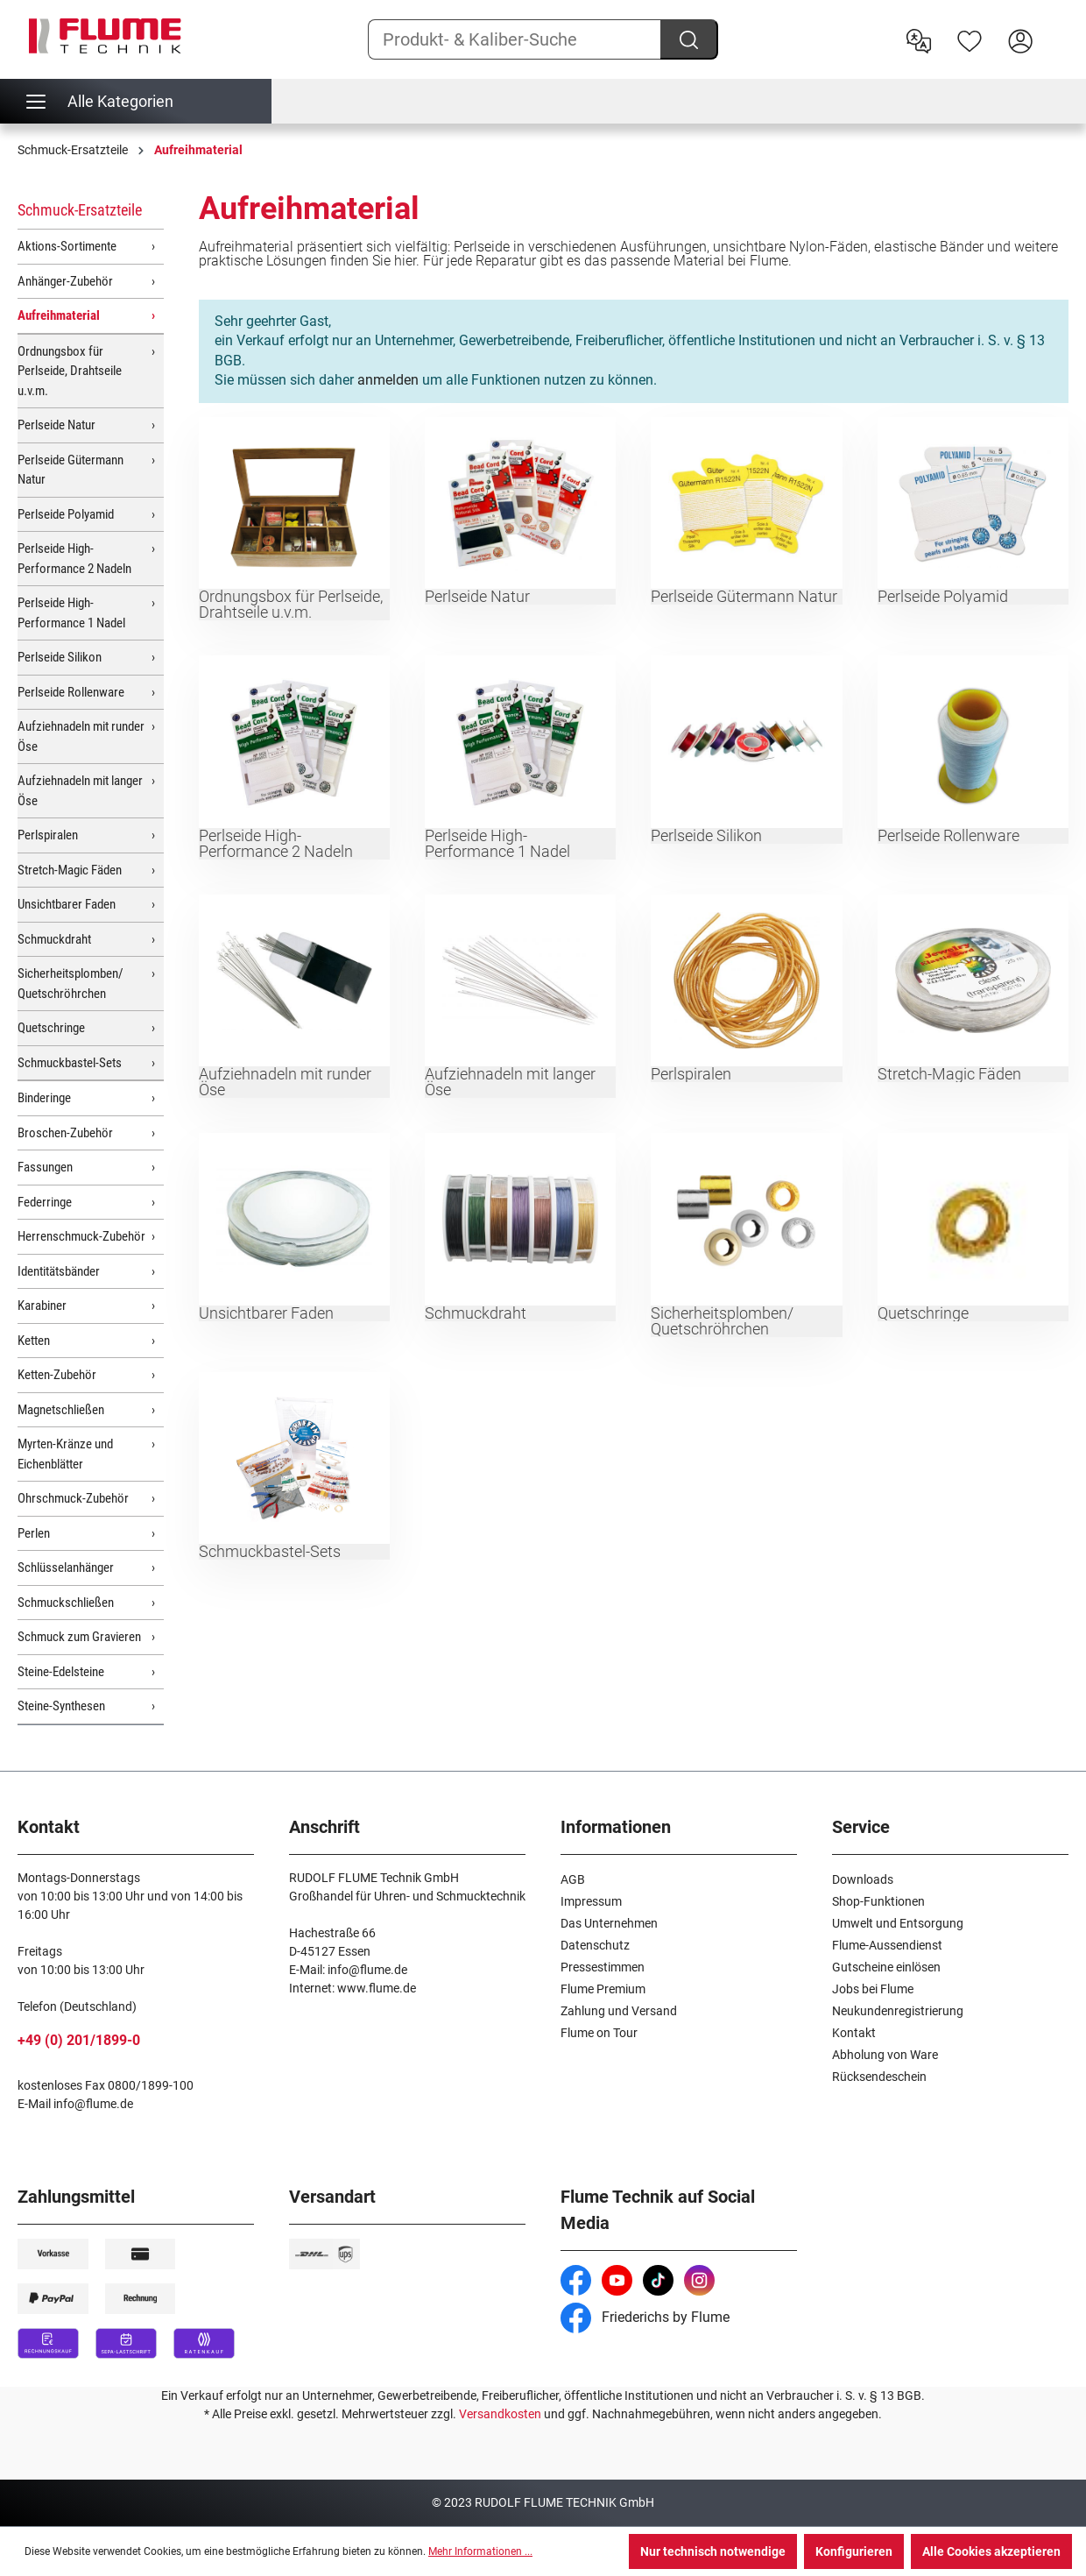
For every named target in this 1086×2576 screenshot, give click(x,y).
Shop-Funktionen (878, 1901)
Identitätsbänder (59, 1271)
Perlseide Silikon (60, 657)
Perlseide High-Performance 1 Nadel (71, 613)
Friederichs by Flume (645, 2317)
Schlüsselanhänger (66, 1567)
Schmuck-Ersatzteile (80, 210)
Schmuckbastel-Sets (70, 1063)
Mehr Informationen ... (480, 2551)
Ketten (34, 1340)
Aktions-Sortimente (67, 246)
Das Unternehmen (609, 1923)
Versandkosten (500, 2414)
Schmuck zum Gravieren (79, 1637)
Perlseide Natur (56, 425)
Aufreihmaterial (59, 315)
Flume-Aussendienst (887, 1945)
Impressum (591, 1901)
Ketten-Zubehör (57, 1375)
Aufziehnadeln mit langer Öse (80, 791)
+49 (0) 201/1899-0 (79, 2040)
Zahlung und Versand (619, 2011)
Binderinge (44, 1098)
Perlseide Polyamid (66, 514)
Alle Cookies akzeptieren (991, 2551)
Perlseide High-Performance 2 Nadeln (74, 559)
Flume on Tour (599, 2033)
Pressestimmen (603, 1967)
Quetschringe (51, 1028)
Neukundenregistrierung (897, 2011)
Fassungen (45, 1167)
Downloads (862, 1879)
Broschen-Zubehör (65, 1133)
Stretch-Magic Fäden (70, 870)
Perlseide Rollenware (71, 692)
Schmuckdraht (54, 939)
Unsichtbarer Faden (67, 904)
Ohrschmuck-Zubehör (73, 1498)
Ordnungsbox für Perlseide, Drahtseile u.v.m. (70, 371)
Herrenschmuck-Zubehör (81, 1236)
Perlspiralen (48, 835)
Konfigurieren (853, 2551)
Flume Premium (603, 1989)
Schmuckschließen (66, 1602)
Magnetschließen (61, 1410)
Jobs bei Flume (872, 1989)
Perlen (34, 1533)
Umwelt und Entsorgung (897, 1923)
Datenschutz (595, 1945)
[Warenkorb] (1057, 27)
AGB (573, 1879)
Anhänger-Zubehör (65, 281)
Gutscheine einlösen (886, 1967)
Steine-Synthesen (61, 1706)
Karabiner (42, 1305)
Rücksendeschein (879, 2077)
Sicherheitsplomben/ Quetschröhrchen (70, 983)
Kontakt (854, 2033)
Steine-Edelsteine (61, 1672)
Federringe (45, 1202)
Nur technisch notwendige (713, 2551)
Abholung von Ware (885, 2055)
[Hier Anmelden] (1020, 39)
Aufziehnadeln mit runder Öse (81, 736)
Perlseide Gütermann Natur (70, 470)
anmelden (388, 380)
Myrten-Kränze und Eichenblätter (65, 1454)
